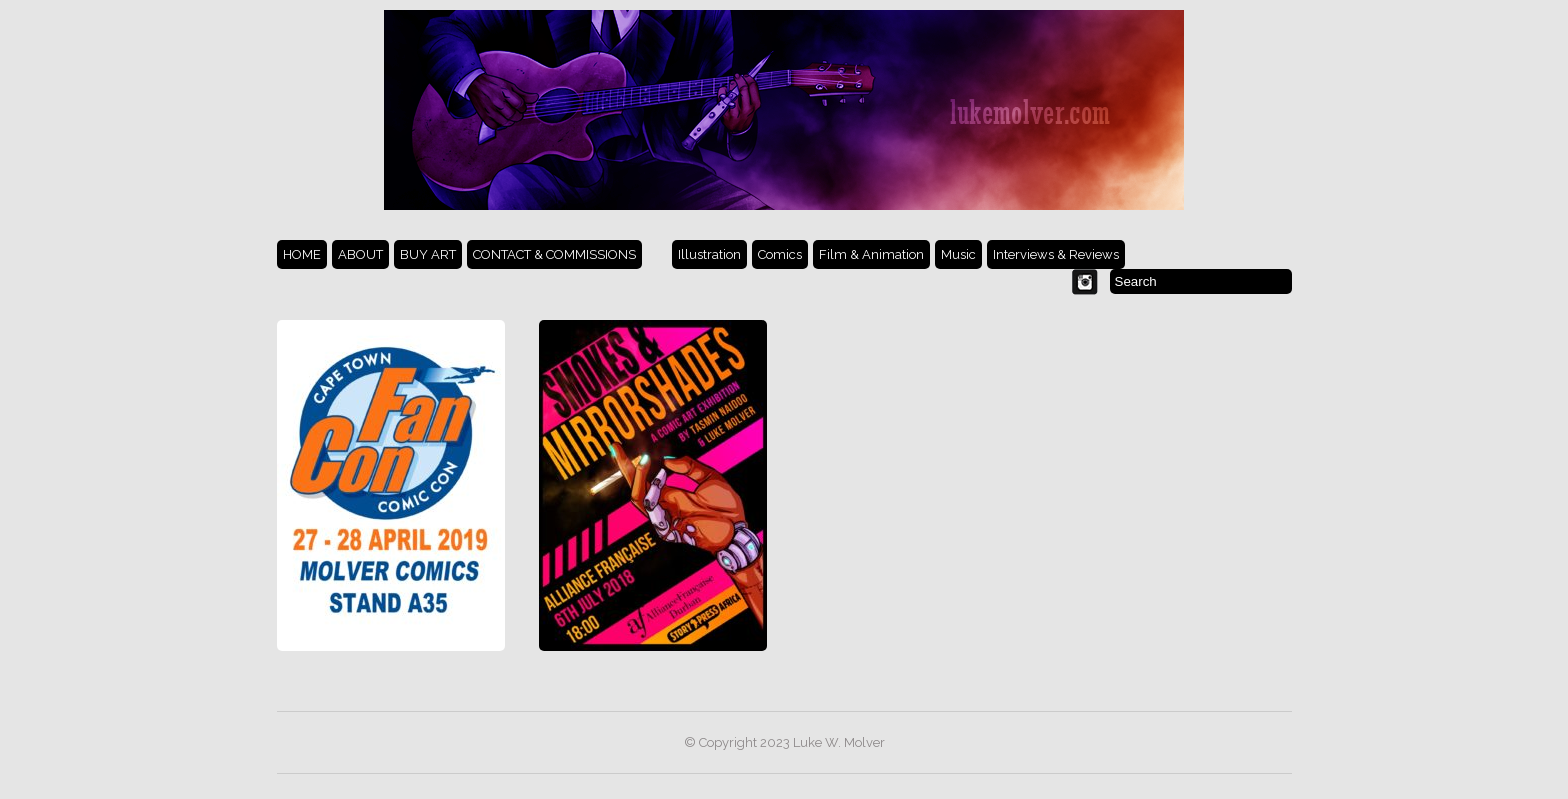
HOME (302, 254)
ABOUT (360, 254)
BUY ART (428, 254)
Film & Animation (871, 254)
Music (958, 254)
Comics (780, 254)
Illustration (709, 254)
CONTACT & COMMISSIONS (554, 254)
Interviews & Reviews (1056, 254)
